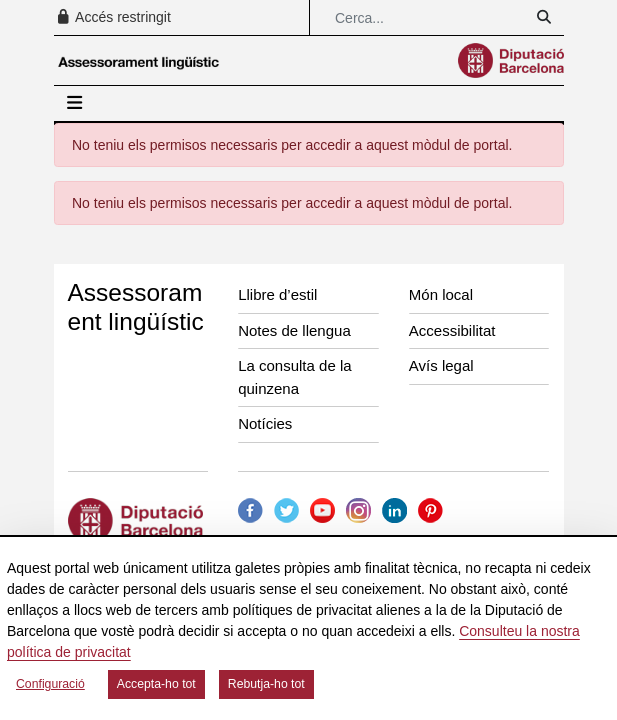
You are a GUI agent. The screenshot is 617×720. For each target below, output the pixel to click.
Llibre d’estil (277, 294)
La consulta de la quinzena (294, 377)
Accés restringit (113, 17)
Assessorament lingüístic (136, 307)
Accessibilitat (452, 330)
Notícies (265, 423)
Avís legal (441, 365)
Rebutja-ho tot (266, 684)
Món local (441, 294)
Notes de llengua (294, 330)
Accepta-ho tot (156, 684)
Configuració (50, 684)
